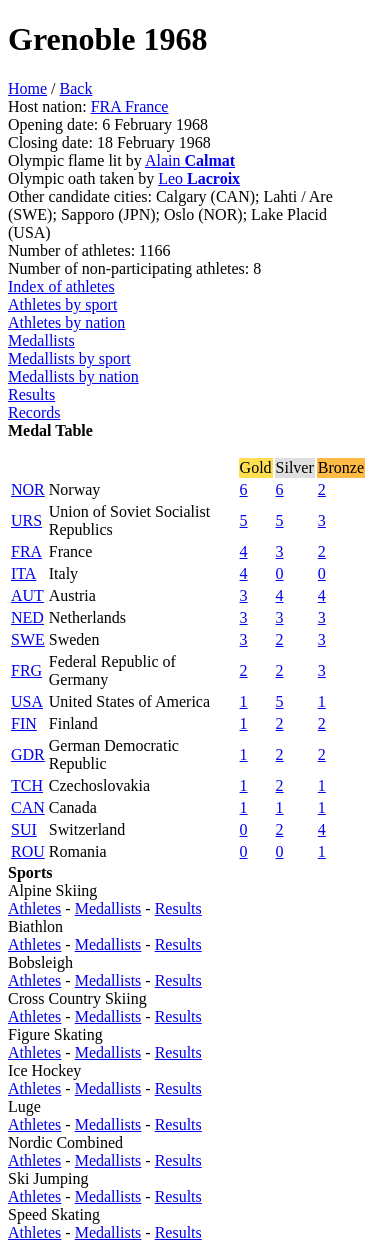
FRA (26, 551)
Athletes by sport (62, 304)
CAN (28, 807)
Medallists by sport (69, 358)
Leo (199, 178)
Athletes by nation (66, 322)
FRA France (130, 106)
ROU (28, 851)
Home (27, 88)
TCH (27, 785)
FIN (24, 723)
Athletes (34, 908)
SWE (28, 639)
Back (76, 88)
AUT (27, 595)
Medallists (41, 340)
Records (34, 412)
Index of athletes (61, 286)
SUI (24, 829)
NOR (28, 489)
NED (27, 617)
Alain (190, 160)
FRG (26, 670)
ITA (23, 573)
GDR (28, 754)
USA (27, 701)
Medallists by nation (73, 376)
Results (31, 394)
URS (26, 520)
